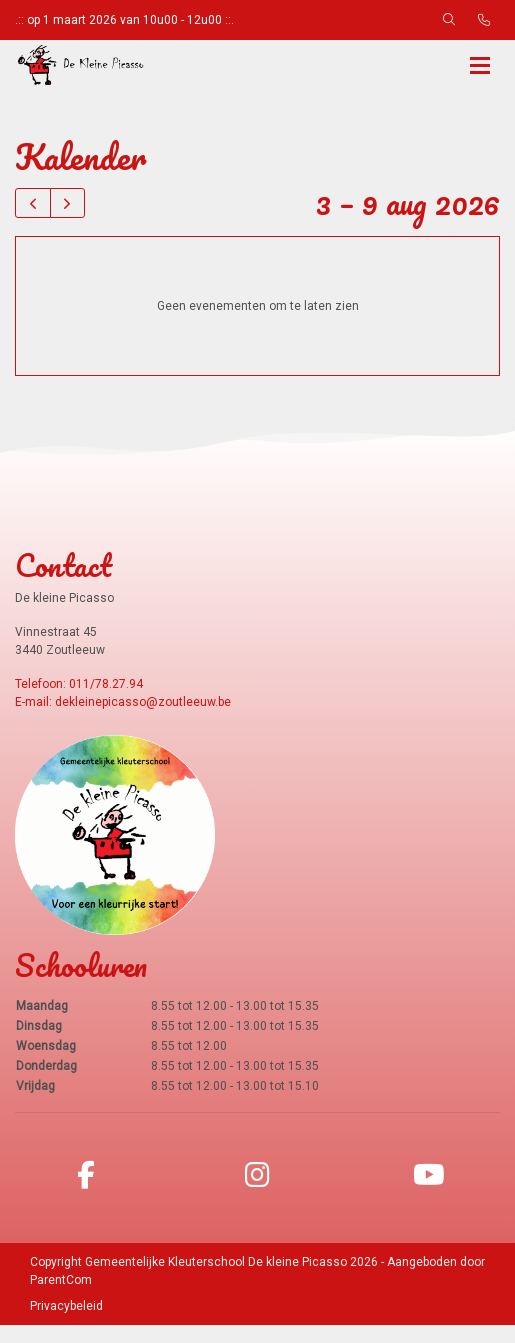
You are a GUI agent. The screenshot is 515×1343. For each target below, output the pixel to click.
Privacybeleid (66, 1324)
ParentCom (61, 1298)
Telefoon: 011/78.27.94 (79, 702)
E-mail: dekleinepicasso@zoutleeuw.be (123, 720)
